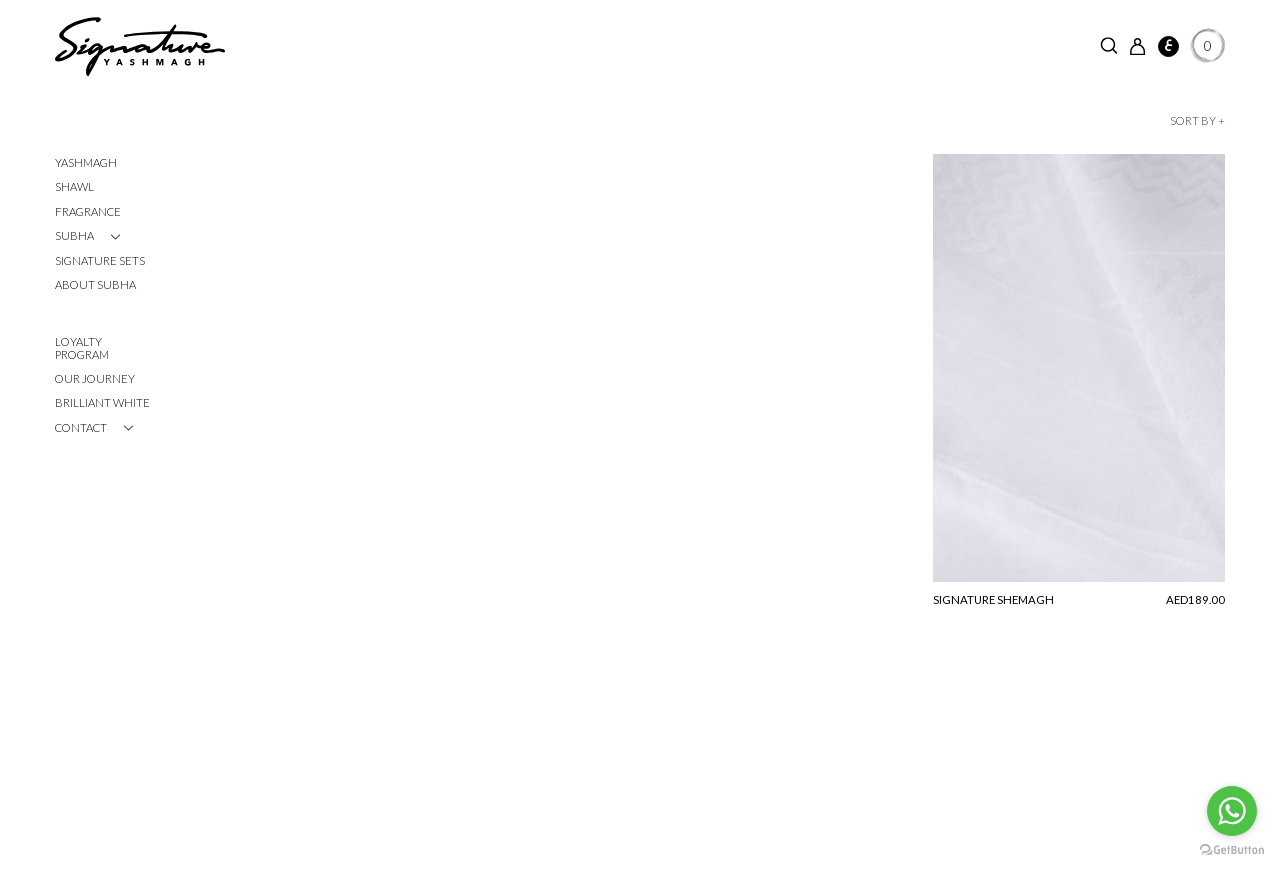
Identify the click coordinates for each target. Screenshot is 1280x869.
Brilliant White (102, 402)
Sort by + (1197, 120)
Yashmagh (86, 162)
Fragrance (88, 211)
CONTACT (81, 427)
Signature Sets (100, 260)
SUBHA (74, 235)
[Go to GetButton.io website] (1232, 849)
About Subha (95, 284)
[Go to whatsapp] (1232, 811)
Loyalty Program (82, 348)
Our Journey (95, 378)
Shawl (74, 186)
